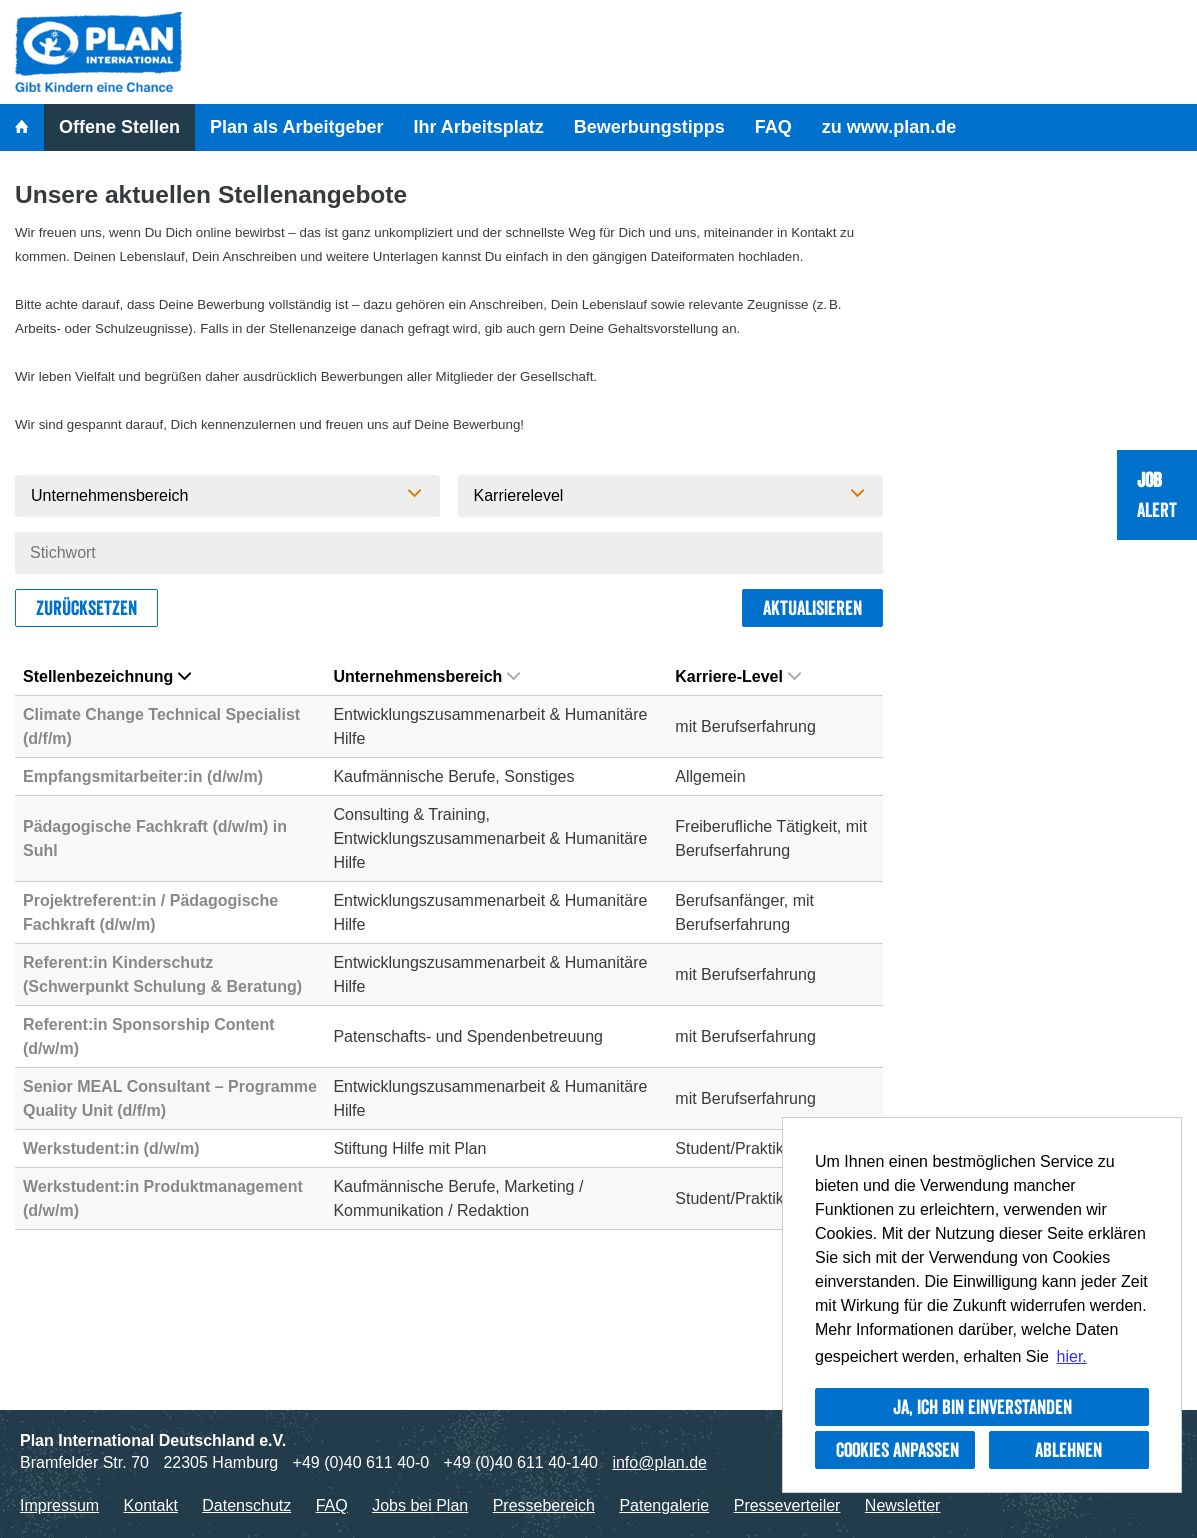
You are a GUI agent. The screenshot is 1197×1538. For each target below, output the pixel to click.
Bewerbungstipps (649, 127)
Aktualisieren (812, 608)
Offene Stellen (119, 127)
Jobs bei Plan (420, 1505)
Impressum (59, 1505)
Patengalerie (664, 1505)
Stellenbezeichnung (107, 676)
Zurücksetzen (86, 608)
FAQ (773, 127)
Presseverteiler (787, 1505)
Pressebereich (544, 1505)
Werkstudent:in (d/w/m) (111, 1148)
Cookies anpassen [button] (897, 1450)
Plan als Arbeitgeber (296, 127)
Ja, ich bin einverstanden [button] (982, 1407)
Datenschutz (246, 1505)
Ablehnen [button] (1068, 1450)
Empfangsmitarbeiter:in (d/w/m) (143, 776)
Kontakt (151, 1505)
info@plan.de (659, 1462)
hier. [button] (1072, 1356)
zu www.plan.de (889, 127)
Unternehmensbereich (426, 676)
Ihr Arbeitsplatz (478, 127)
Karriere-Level (738, 676)
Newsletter (903, 1505)
